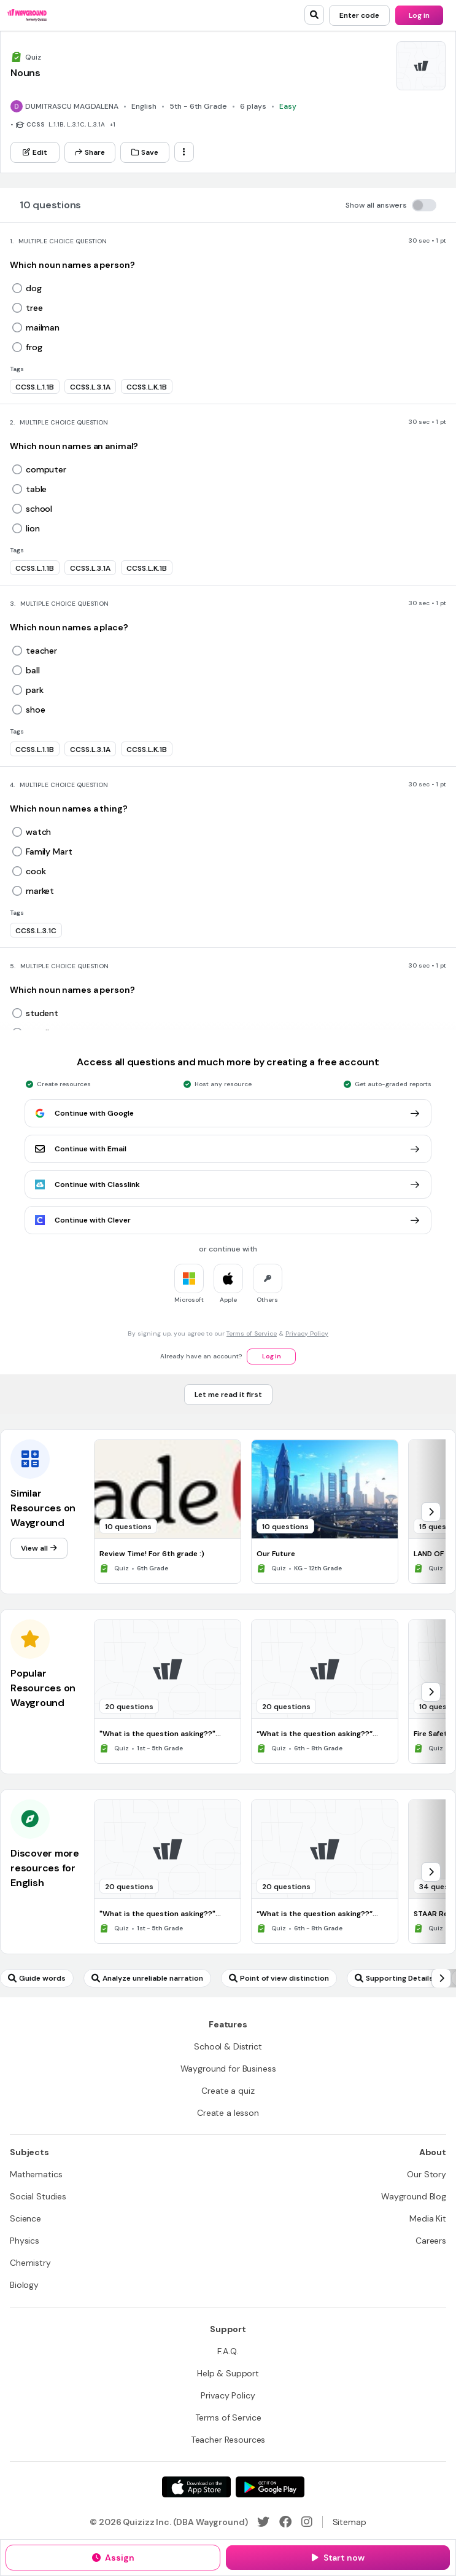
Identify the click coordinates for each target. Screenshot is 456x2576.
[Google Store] (270, 2486)
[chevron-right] (431, 1512)
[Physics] (24, 2240)
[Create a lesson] (228, 2112)
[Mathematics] (36, 2174)
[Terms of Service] (228, 2417)
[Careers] (430, 2240)
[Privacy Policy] (228, 2395)
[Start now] (337, 2557)
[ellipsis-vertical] (184, 152)
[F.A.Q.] (227, 2351)
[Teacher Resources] (228, 2439)
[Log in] (419, 15)
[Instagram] (306, 2522)
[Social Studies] (38, 2196)
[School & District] (228, 2046)
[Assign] (113, 2557)
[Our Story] (426, 2174)
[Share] (89, 152)
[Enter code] (359, 15)
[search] (314, 15)
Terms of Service (251, 1333)
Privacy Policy (306, 1333)
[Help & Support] (228, 2373)
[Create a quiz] (227, 2090)
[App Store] (196, 2486)
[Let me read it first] (228, 1394)
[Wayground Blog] (413, 2196)
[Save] (144, 152)
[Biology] (24, 2284)
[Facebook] (285, 2522)
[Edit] (35, 152)
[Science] (25, 2218)
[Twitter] (263, 2522)
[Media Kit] (427, 2218)
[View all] (39, 1548)
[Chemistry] (30, 2262)
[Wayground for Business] (228, 2068)
